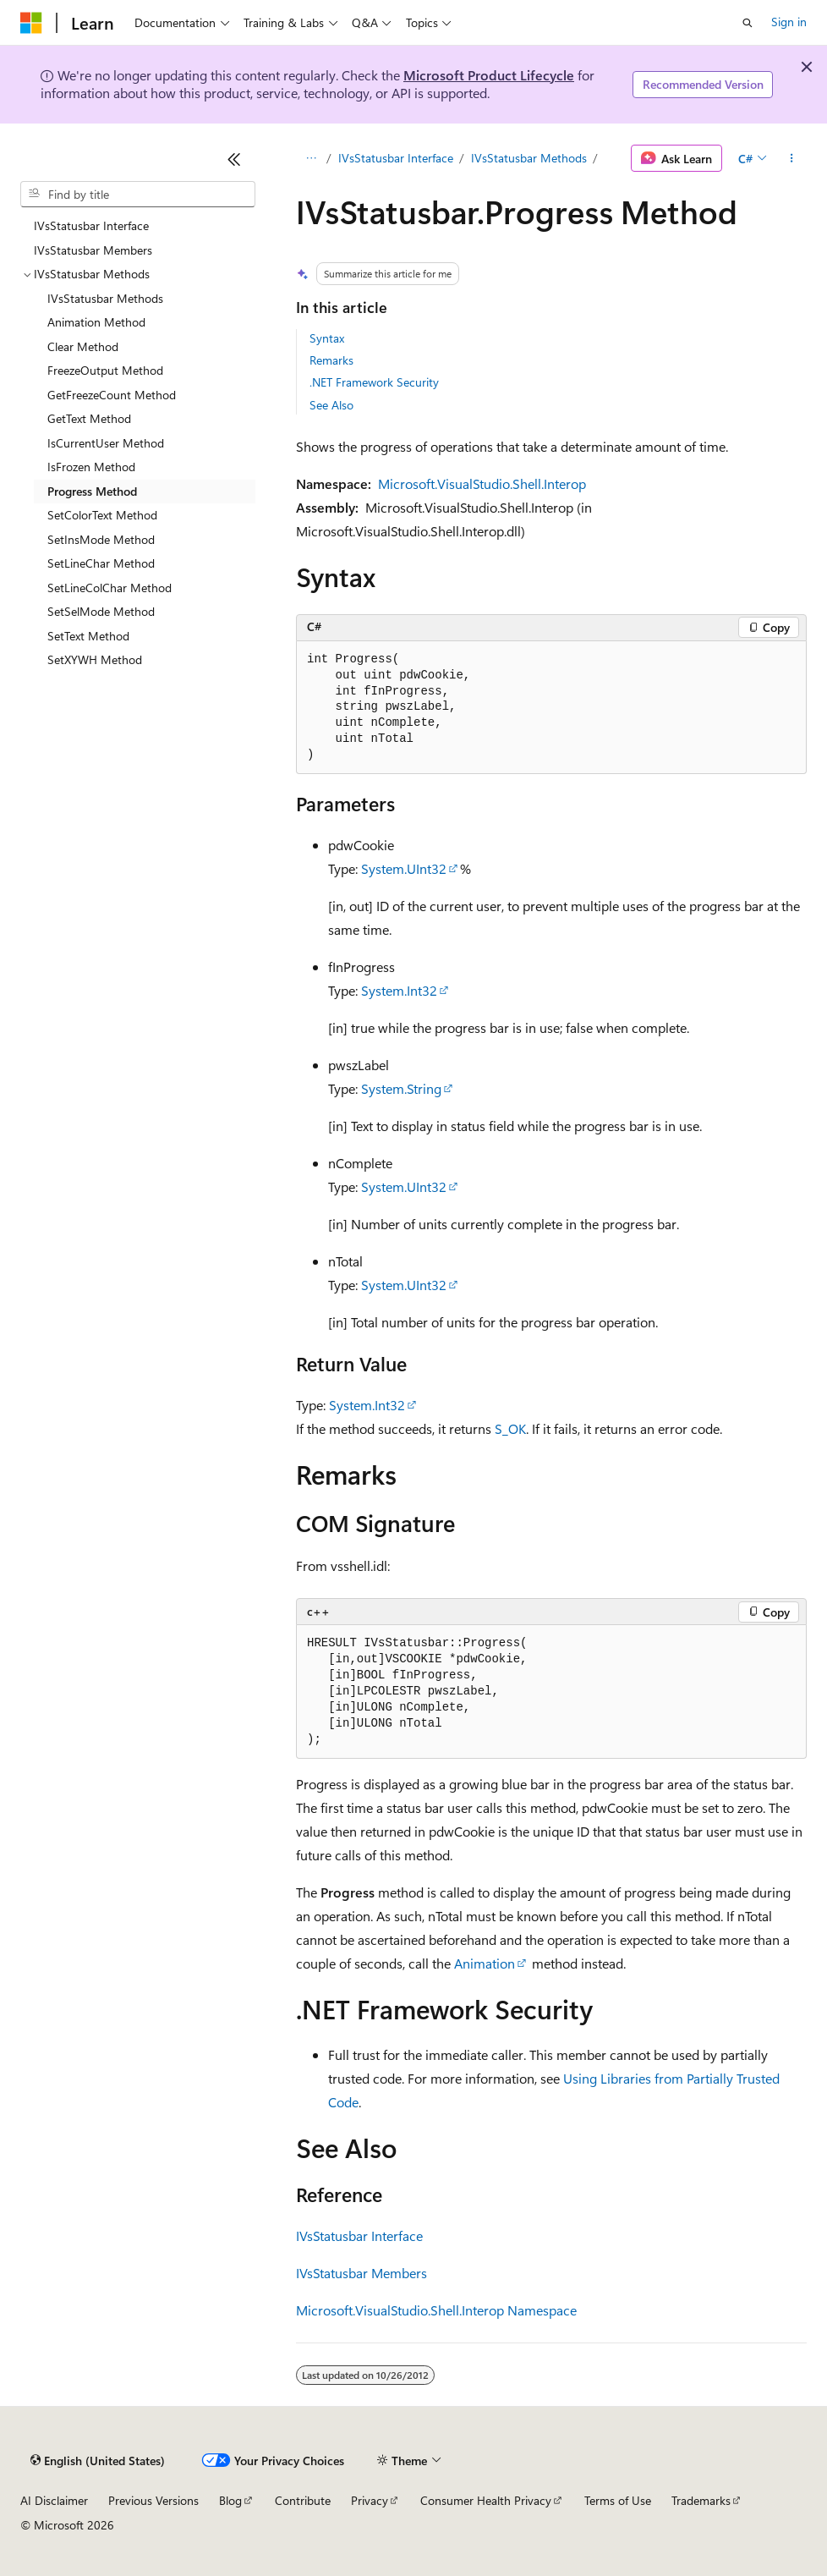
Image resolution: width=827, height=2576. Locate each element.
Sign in (789, 22)
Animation (484, 1963)
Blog (230, 2500)
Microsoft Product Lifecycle (488, 75)
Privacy (369, 2500)
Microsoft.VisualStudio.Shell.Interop (482, 483)
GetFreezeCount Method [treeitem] (111, 395)
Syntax (326, 338)
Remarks (331, 360)
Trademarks (701, 2500)
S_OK (510, 1428)
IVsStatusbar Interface (395, 158)
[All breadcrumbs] (311, 158)
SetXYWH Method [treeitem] (94, 659)
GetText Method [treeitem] (89, 418)
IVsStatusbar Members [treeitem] (93, 250)
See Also (331, 405)
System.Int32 (399, 990)
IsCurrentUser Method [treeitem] (105, 443)
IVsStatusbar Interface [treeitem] (91, 225)
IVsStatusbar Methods (530, 158)
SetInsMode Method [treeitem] (101, 539)
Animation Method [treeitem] (96, 322)
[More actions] (792, 158)
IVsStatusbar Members (361, 2273)
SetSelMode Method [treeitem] (101, 611)
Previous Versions (153, 2500)
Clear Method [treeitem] (82, 346)
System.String (401, 1088)
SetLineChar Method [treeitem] (101, 563)
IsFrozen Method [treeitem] (91, 467)
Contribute (303, 2500)
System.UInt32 (403, 868)
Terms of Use (617, 2500)
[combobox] (137, 194)
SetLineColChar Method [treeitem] (109, 587)
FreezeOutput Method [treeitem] (105, 370)
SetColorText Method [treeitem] (102, 515)
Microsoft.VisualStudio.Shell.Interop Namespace (436, 2310)
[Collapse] (234, 159)
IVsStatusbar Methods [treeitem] (105, 298)
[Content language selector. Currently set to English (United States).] (97, 2460)
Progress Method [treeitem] (92, 491)
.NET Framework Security (374, 382)
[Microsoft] (31, 23)
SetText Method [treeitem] (88, 636)
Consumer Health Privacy (485, 2500)
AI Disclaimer (54, 2500)
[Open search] (747, 23)
